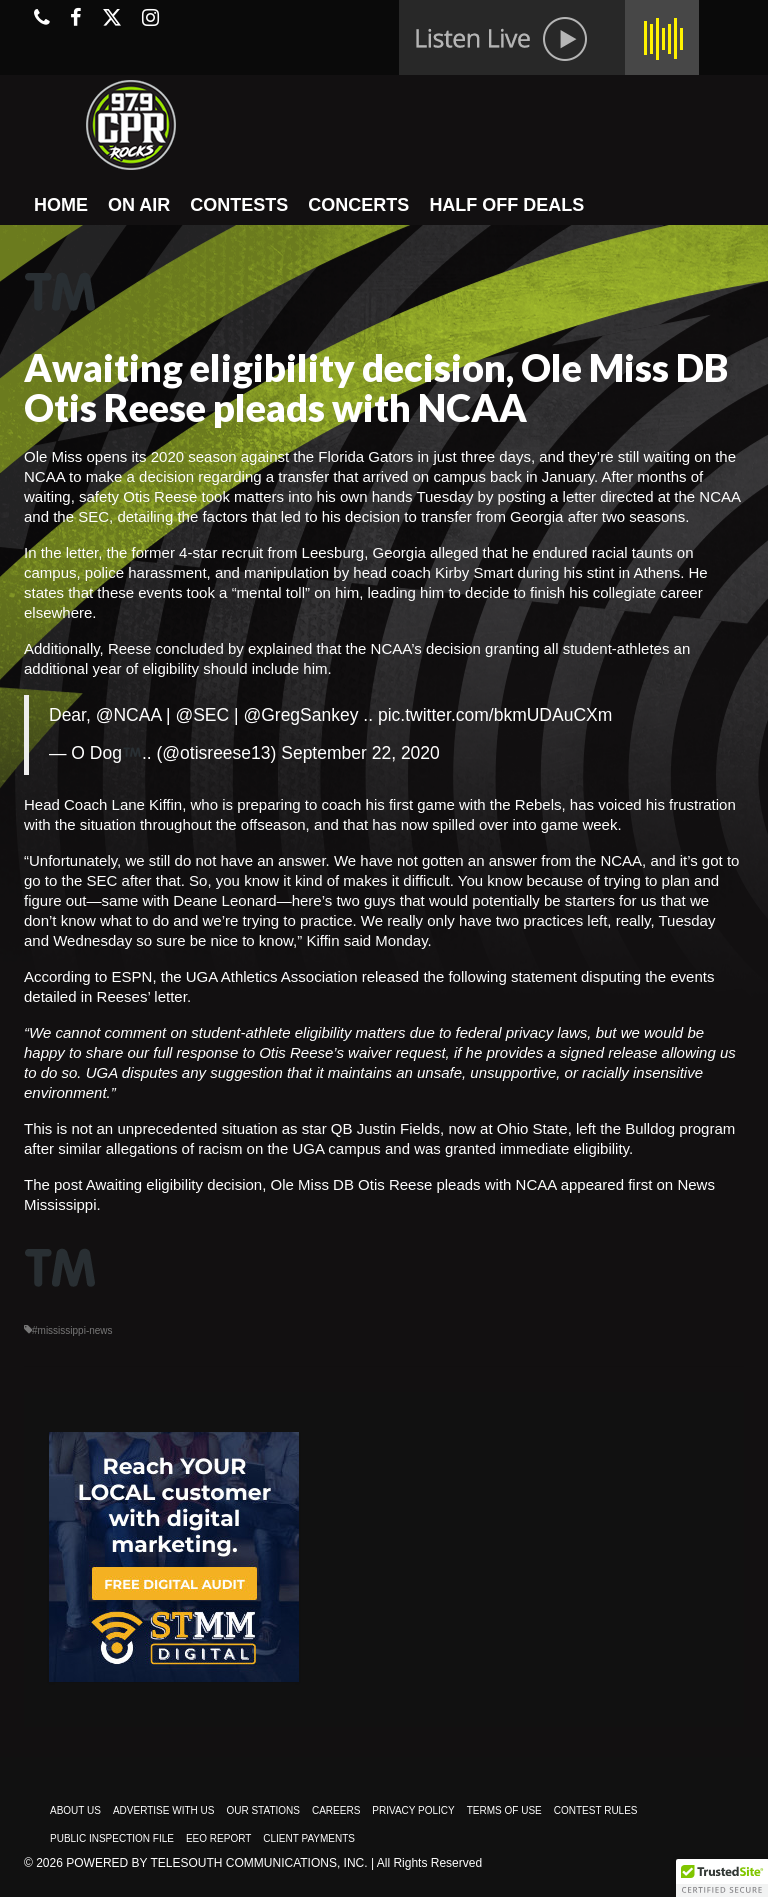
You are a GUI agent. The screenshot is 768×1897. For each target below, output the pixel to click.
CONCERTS (358, 205)
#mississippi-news (72, 1330)
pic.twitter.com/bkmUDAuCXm (495, 715)
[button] (722, 1878)
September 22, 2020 (360, 753)
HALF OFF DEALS (506, 205)
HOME (61, 205)
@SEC (202, 715)
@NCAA (128, 715)
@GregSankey (300, 715)
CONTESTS (239, 205)
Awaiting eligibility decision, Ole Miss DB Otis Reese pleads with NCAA (321, 1184)
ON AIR (139, 205)
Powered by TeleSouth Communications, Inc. (216, 1863)
